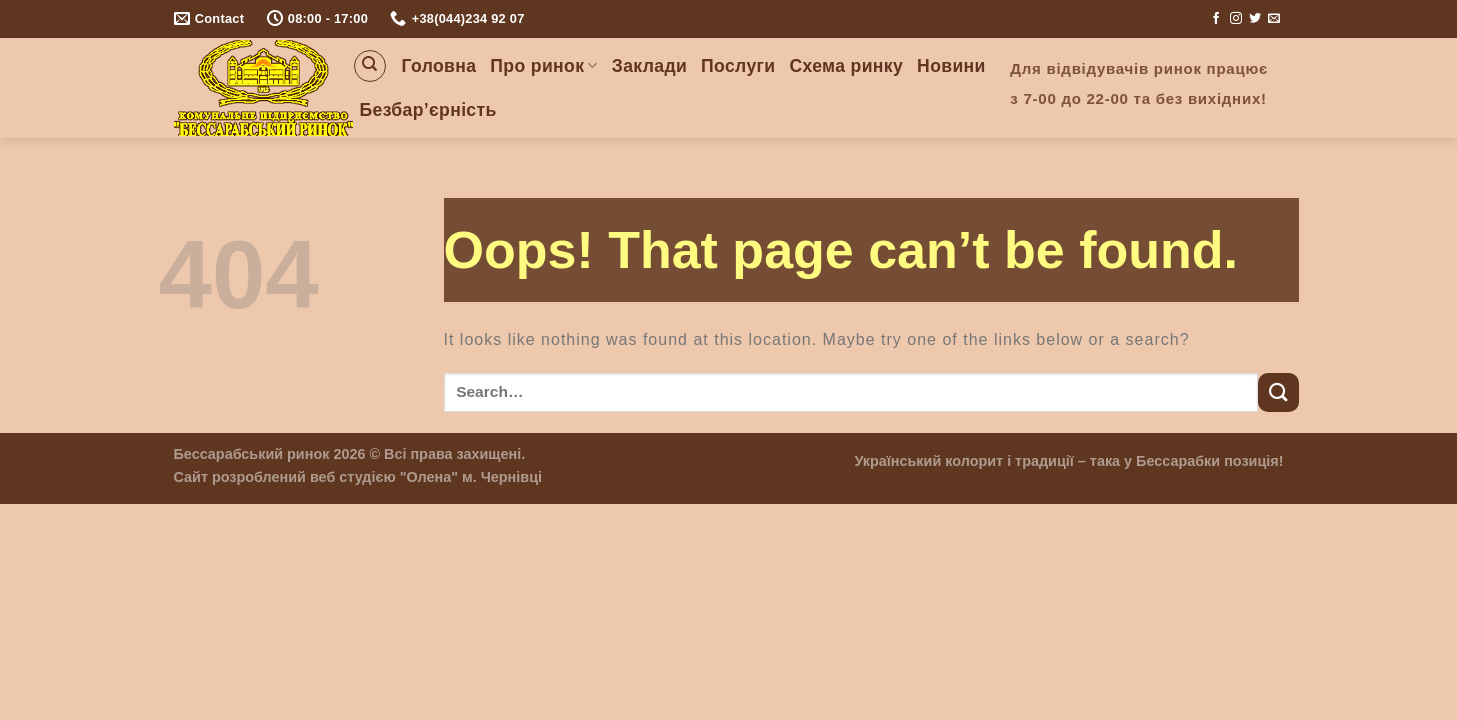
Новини (951, 66)
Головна (439, 66)
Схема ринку (846, 66)
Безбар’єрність (428, 110)
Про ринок (543, 66)
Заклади (649, 66)
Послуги (738, 66)
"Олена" (429, 477)
